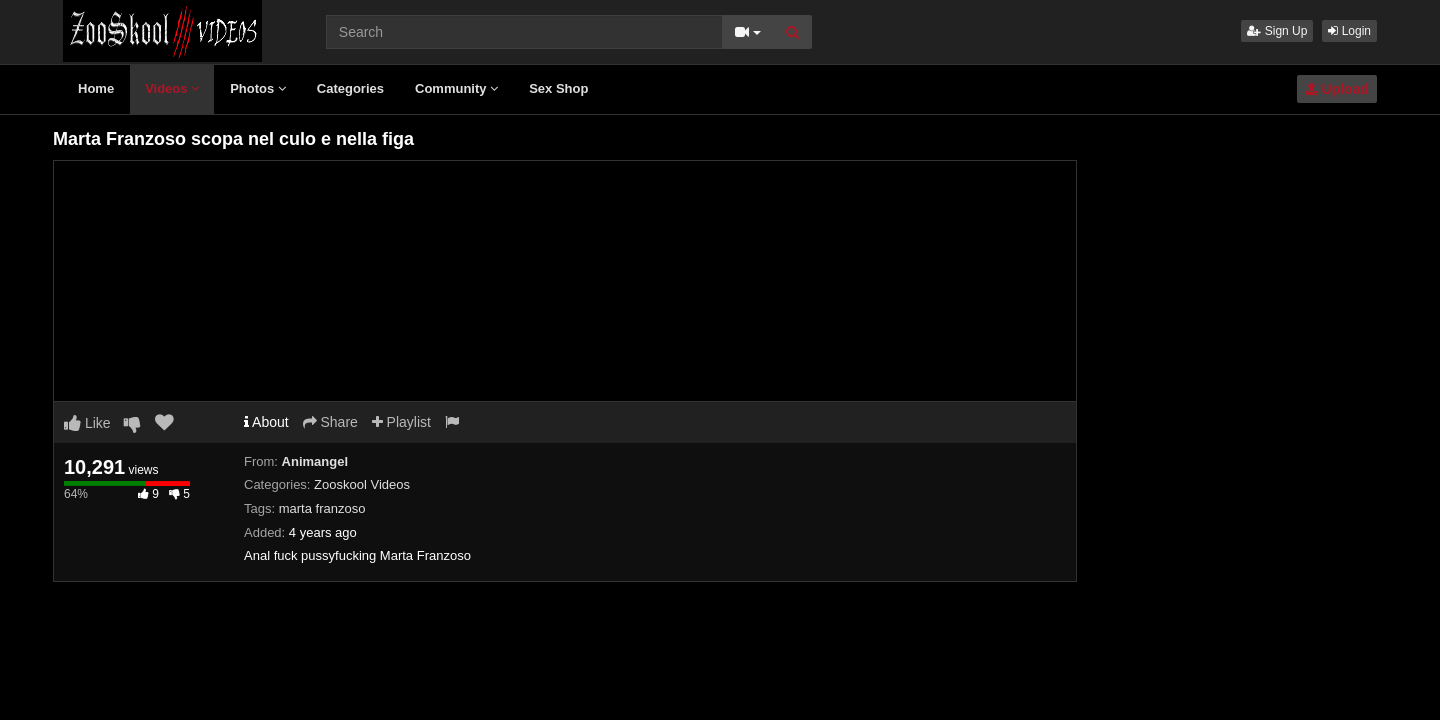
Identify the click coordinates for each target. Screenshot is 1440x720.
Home (96, 88)
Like (87, 423)
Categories (350, 88)
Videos (172, 88)
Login (1349, 31)
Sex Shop (558, 88)
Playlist (401, 422)
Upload (1337, 89)
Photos (258, 88)
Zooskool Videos (362, 484)
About (266, 422)
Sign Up (1277, 31)
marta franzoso (322, 508)
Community (456, 88)
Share (330, 422)
